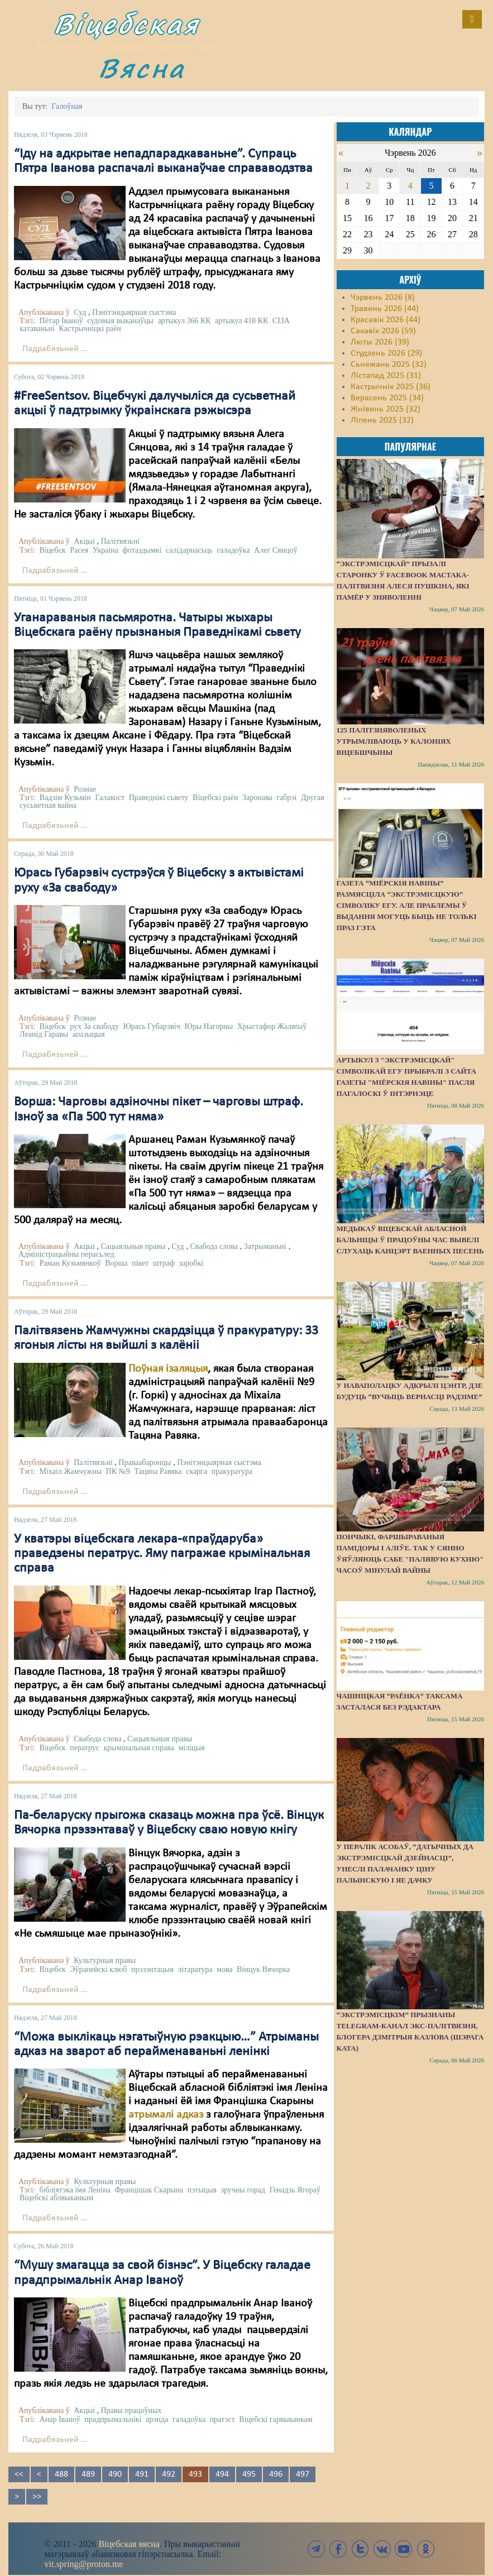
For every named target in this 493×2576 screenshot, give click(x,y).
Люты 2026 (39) (380, 342)
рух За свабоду (94, 1026)
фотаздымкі (142, 550)
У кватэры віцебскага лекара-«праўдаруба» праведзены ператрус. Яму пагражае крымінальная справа (162, 1554)
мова (225, 1969)
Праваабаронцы (144, 1462)
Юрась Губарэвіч (151, 1026)
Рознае (85, 789)
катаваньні (37, 328)
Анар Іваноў (60, 2419)
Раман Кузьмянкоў (70, 1263)
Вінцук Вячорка (263, 1969)
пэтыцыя (202, 2190)
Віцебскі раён (215, 797)
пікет (140, 1263)
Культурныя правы (105, 1960)
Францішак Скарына (148, 2190)
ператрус (84, 1748)
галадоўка (233, 550)
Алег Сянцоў (275, 550)
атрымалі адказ (165, 2114)
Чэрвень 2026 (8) (383, 297)
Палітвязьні (120, 541)
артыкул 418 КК (241, 321)
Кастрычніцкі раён (90, 328)
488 (61, 2474)
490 (115, 2474)
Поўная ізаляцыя (168, 1369)
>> (36, 2496)
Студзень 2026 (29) (386, 353)
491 (142, 2474)
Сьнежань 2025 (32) (389, 364)
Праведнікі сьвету (159, 797)
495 (249, 2474)
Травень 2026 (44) (385, 308)
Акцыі (84, 541)
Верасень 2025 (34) (387, 398)
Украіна (105, 550)
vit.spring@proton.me (84, 2564)
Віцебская (126, 24)
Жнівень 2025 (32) (385, 409)
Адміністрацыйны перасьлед (66, 1254)
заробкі (191, 1263)
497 (302, 2474)
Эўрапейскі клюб (98, 1969)
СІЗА (281, 321)
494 (222, 2474)
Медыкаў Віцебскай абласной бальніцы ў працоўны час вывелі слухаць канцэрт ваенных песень (410, 1239)
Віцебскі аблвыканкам (56, 2198)
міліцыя (191, 1748)
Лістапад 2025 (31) (386, 375)
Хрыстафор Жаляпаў (272, 1026)
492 (168, 2474)
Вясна (142, 68)
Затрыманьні (265, 1246)
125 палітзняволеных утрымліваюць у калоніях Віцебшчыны (394, 741)
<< (19, 2474)
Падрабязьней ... (55, 348)
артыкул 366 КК (183, 321)
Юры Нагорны (208, 1026)
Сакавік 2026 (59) (383, 331)
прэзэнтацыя (152, 1969)
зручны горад (243, 2190)
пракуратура (232, 1471)
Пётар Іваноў (61, 321)
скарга (196, 1471)
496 (276, 2474)
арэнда (157, 2419)
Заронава (257, 797)
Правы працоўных (130, 2410)
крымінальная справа (139, 1748)
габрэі (286, 797)
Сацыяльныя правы (132, 1246)
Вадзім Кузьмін (65, 797)
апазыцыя (89, 1034)
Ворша (116, 1263)
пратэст (222, 2419)
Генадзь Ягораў (294, 2190)
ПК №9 (118, 1471)
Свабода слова (213, 1246)
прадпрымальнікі (112, 2419)
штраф (164, 1263)
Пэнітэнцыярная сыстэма (134, 312)
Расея (79, 550)
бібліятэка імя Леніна (75, 2190)
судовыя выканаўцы (120, 321)
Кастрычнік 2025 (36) (390, 386)
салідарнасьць (189, 550)
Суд (80, 312)
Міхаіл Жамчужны (71, 1471)
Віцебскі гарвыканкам (275, 2419)
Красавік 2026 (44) (385, 319)
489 (88, 2474)
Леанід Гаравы (44, 1034)
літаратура (195, 1969)
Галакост (110, 797)
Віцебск (53, 550)
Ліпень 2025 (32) (382, 420)
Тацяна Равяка (157, 1471)
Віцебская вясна (128, 2544)
